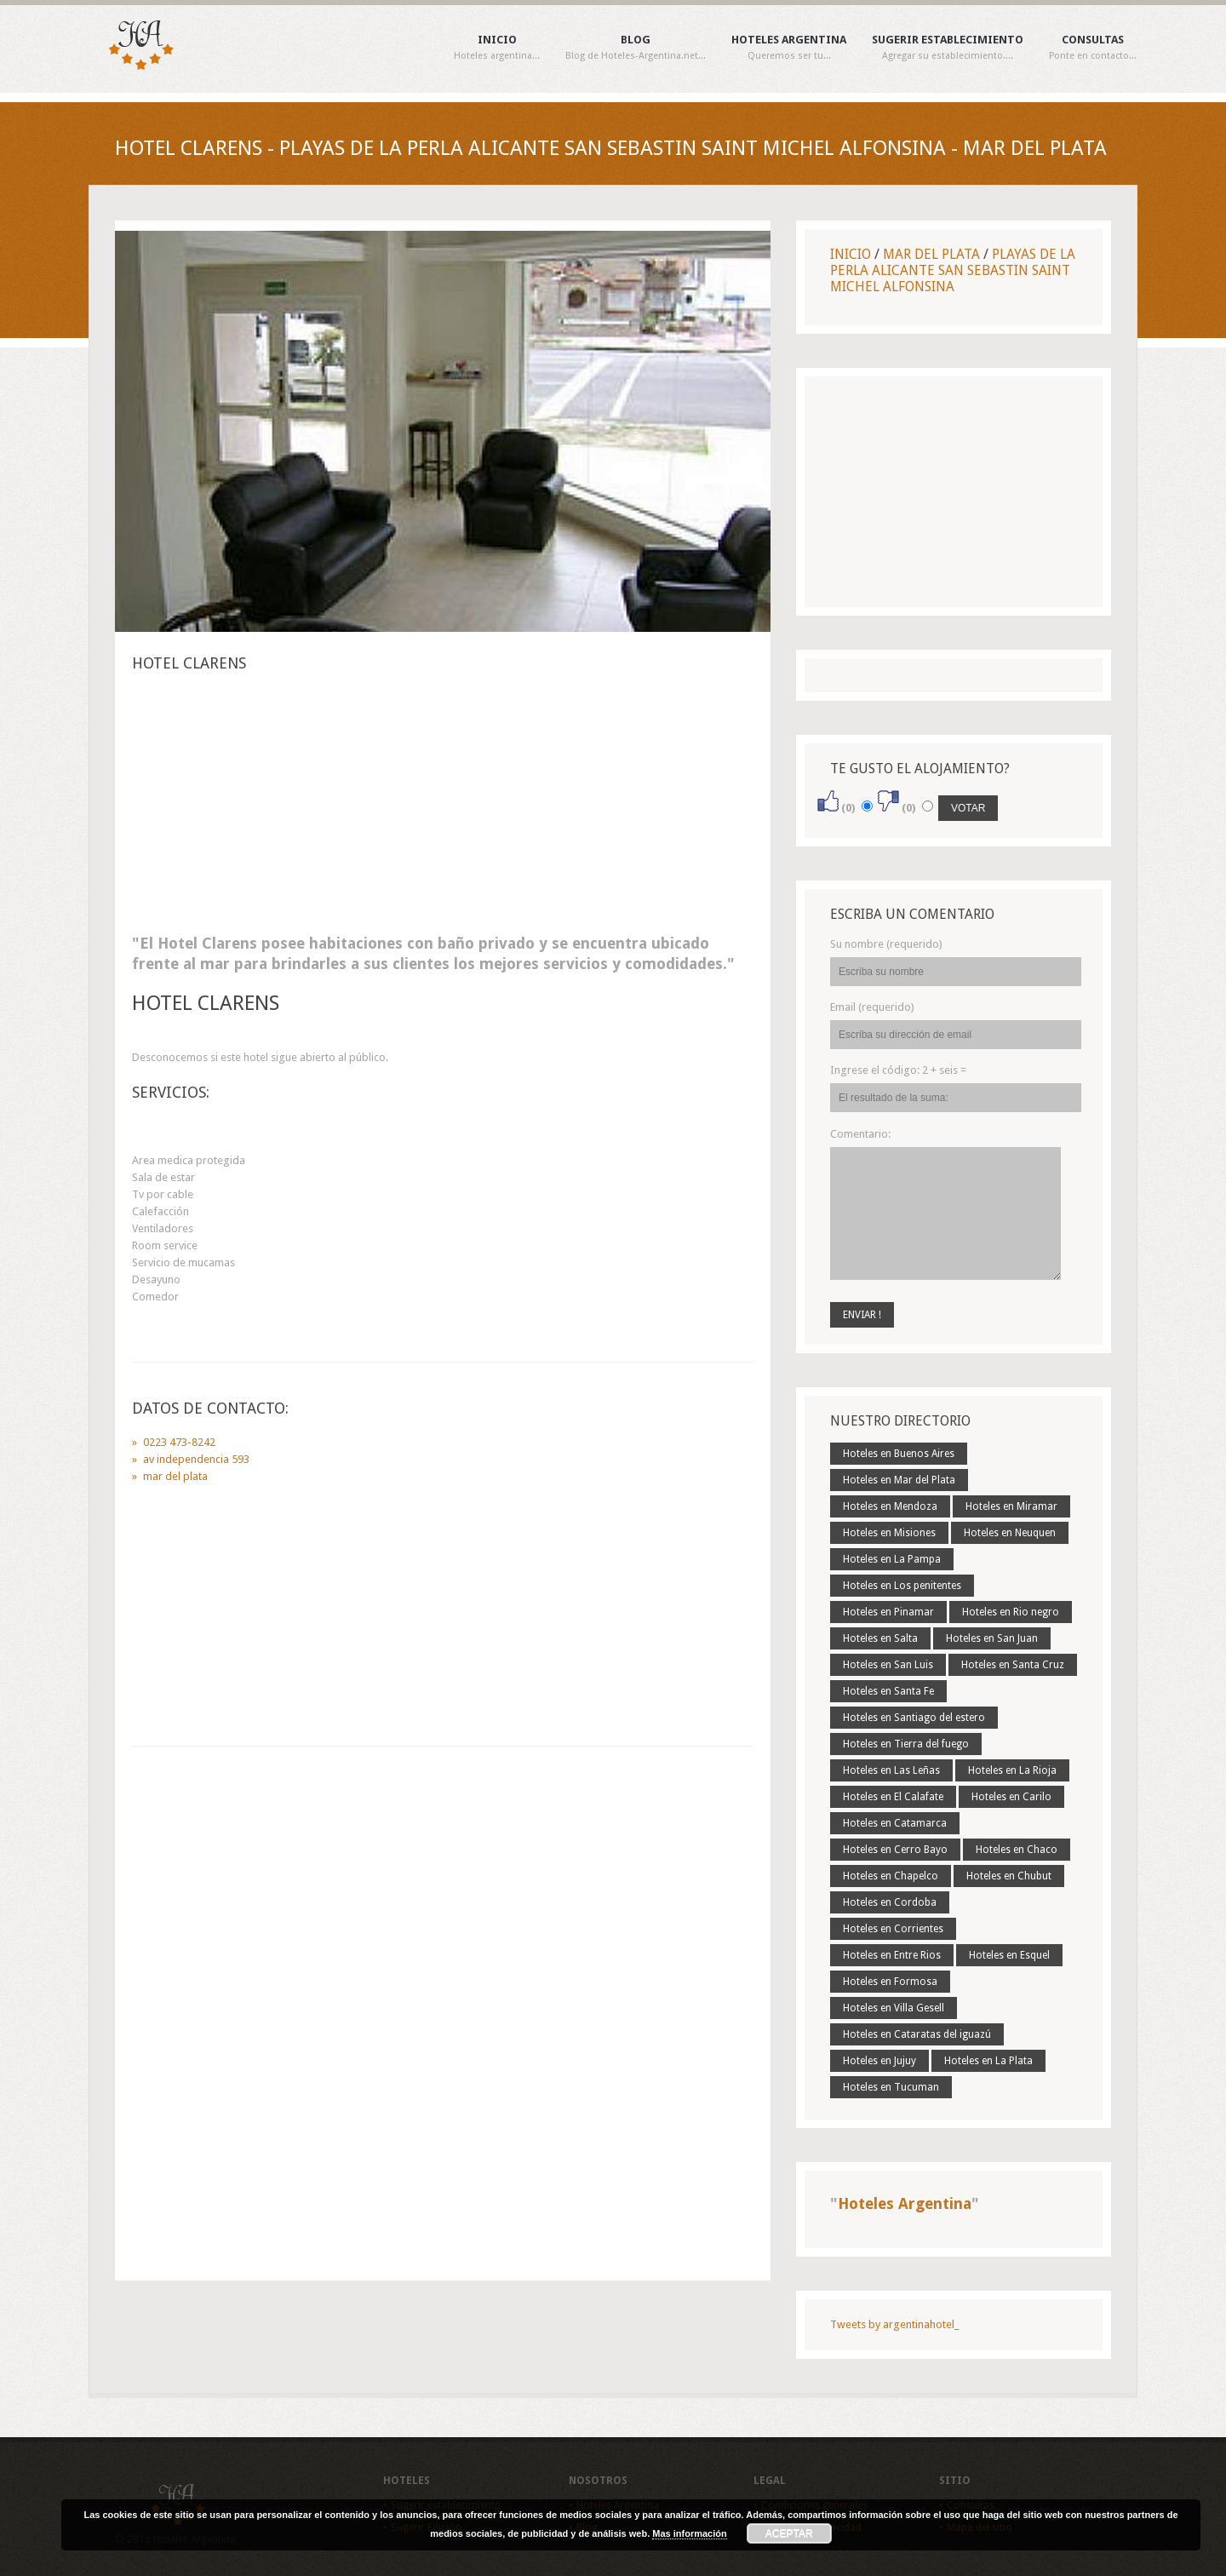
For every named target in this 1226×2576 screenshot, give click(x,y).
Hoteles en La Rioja (1012, 1770)
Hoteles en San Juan (992, 1638)
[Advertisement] (442, 808)
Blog (635, 47)
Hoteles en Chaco (1016, 1850)
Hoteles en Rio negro (1010, 1612)
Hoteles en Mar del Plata (899, 1480)
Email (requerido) (872, 1007)
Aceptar (789, 2533)
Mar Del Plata (931, 254)
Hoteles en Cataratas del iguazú (917, 2034)
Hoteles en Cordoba (890, 1902)
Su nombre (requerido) (886, 944)
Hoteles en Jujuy (879, 2061)
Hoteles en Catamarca (895, 1823)
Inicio (497, 47)
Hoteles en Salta (880, 1638)
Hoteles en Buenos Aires (898, 1454)
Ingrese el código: (898, 1070)
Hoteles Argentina (788, 47)
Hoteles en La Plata (988, 2061)
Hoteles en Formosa (890, 1982)
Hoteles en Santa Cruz (1012, 1665)
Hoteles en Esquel (1009, 1955)
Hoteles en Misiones (889, 1533)
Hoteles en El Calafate (893, 1797)
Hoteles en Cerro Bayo (895, 1850)
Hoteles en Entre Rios (892, 1955)
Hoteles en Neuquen (1010, 1533)
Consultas (1093, 47)
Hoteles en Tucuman (891, 2087)
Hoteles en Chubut (1008, 1876)
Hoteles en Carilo (1011, 1797)
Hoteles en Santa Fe (888, 1691)
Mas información (689, 2533)
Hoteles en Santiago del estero (914, 1718)
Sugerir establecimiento (947, 47)
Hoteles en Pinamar (888, 1612)
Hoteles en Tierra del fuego (906, 1744)
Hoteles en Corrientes (893, 1929)
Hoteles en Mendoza (890, 1506)
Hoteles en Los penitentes (902, 1586)
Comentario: (860, 1133)
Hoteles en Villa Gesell (893, 2008)
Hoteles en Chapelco (890, 1876)
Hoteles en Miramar (1011, 1506)
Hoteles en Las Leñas (891, 1770)
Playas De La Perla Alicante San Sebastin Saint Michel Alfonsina (952, 270)
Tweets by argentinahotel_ (894, 2324)
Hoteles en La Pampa (892, 1559)
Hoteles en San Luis (888, 1665)
